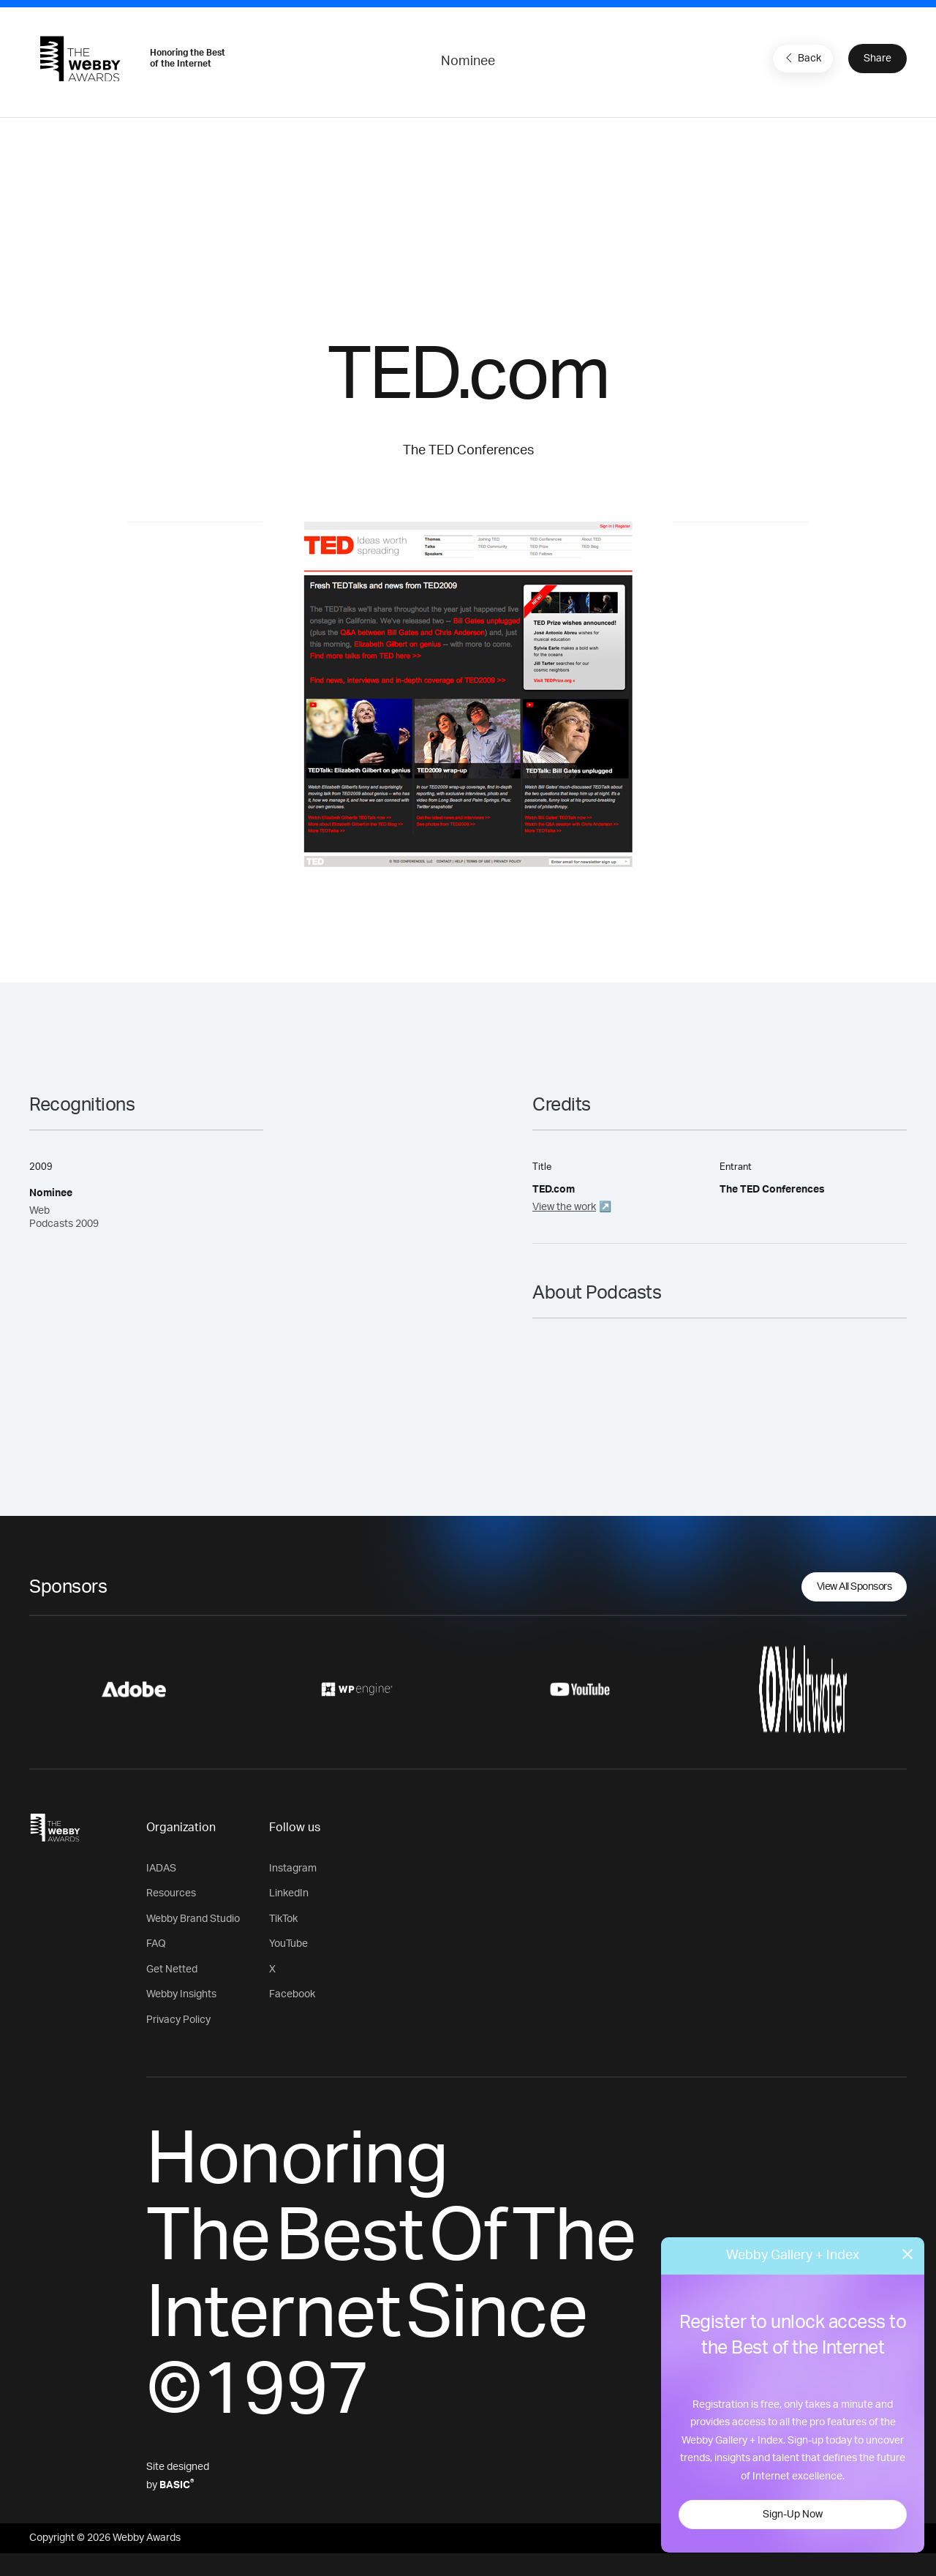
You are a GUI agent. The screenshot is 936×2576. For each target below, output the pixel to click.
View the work (564, 1207)
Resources (171, 1893)
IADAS (161, 1868)
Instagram (293, 1868)
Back (801, 57)
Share (877, 58)
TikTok (283, 1919)
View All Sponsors (854, 1587)
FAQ (156, 1944)
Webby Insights (181, 1994)
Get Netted (171, 1969)
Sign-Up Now (793, 2514)
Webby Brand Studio (193, 1919)
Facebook (292, 1994)
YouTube (288, 1944)
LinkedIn (289, 1893)
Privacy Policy (178, 2020)
